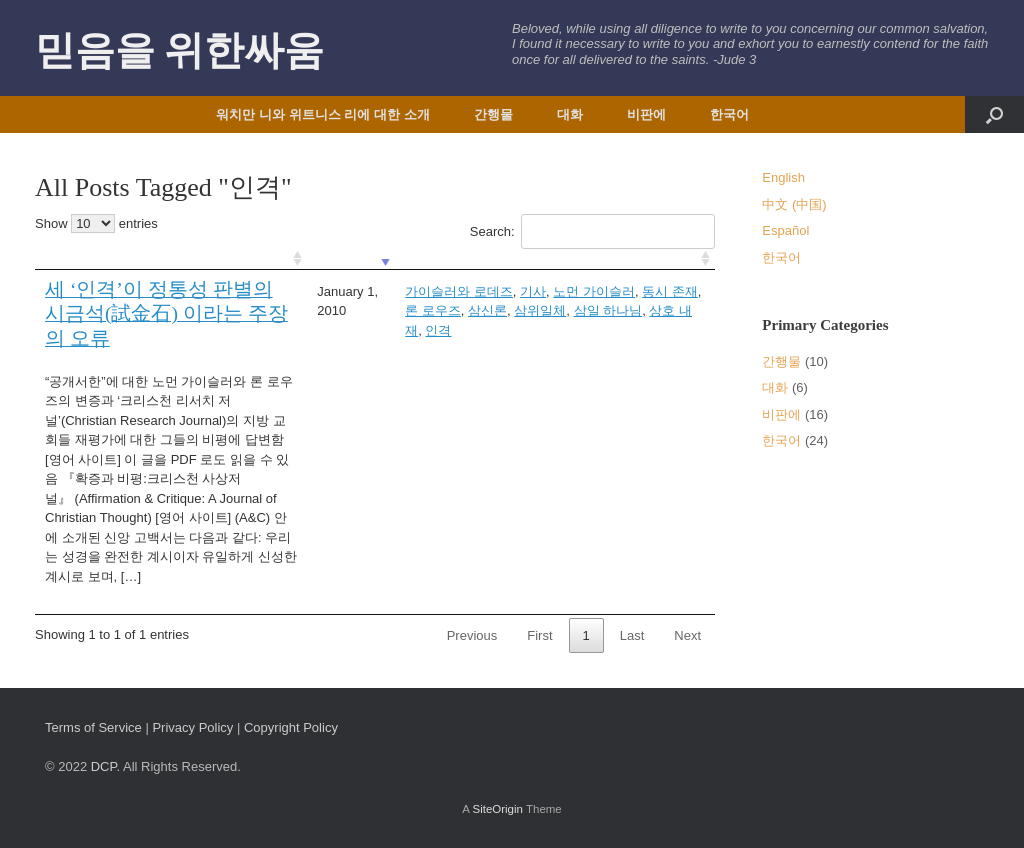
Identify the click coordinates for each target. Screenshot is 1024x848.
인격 (438, 330)
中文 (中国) (794, 204)
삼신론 (487, 310)
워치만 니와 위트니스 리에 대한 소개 (322, 114)
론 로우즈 (433, 310)
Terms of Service (93, 727)
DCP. (105, 766)
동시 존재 (670, 291)
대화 (570, 114)
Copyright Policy (291, 727)
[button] (994, 114)
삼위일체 (540, 310)
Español (785, 230)
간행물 (493, 114)
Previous (472, 635)
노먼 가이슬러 (594, 291)
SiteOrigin (497, 809)
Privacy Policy (192, 727)
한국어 (729, 114)
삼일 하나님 (608, 310)
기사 (533, 291)
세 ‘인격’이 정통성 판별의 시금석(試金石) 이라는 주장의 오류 (166, 314)
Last (632, 635)
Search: (592, 231)
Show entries (96, 223)
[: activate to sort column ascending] (171, 259)
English (783, 177)
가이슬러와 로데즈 (459, 291)
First (539, 635)
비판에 (646, 114)
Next (687, 635)
